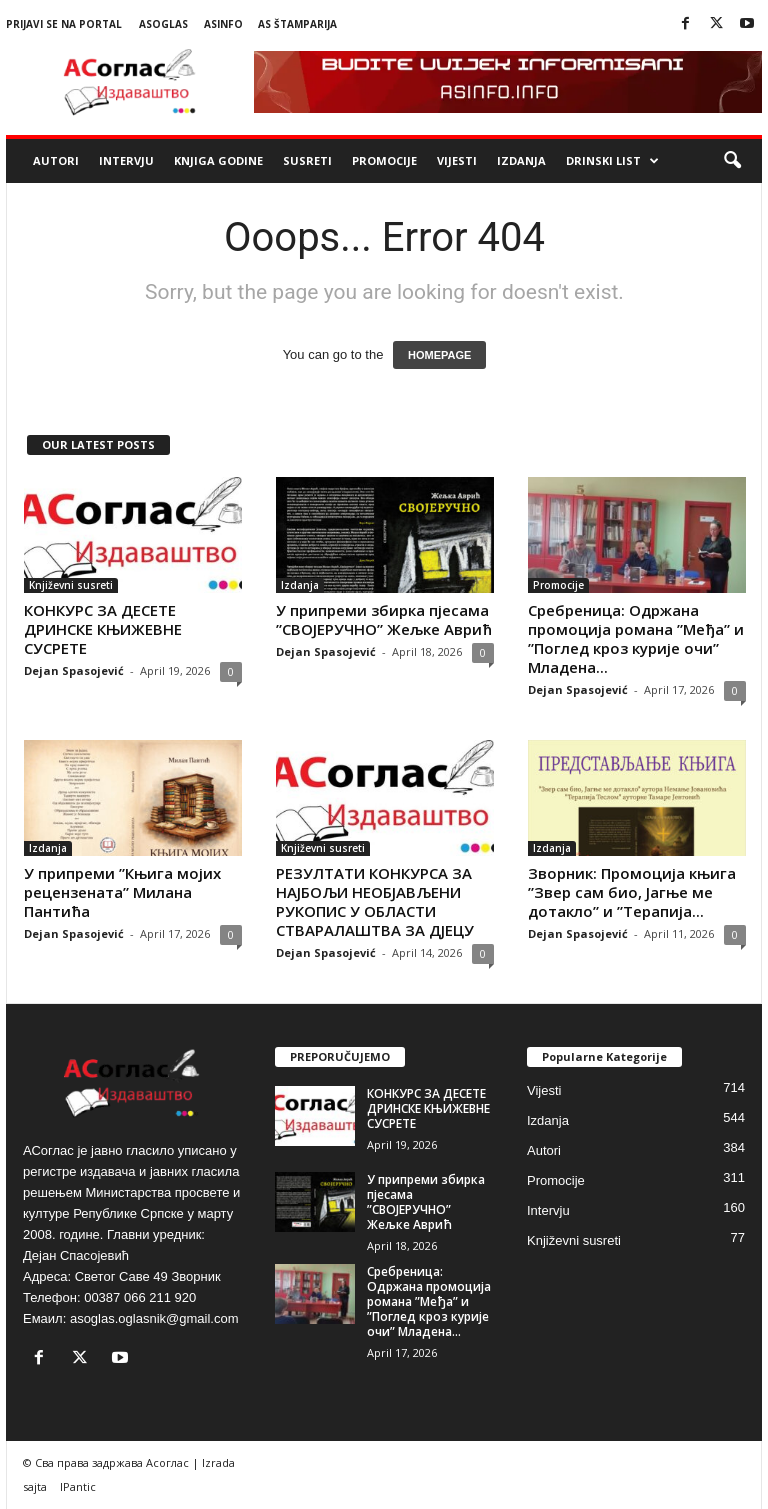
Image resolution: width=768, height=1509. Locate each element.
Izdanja (521, 160)
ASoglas (163, 24)
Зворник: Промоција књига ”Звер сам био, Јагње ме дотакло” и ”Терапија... (632, 892)
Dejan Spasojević (74, 670)
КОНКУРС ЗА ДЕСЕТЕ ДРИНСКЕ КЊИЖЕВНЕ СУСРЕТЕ (103, 629)
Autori (56, 160)
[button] (732, 161)
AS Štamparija (297, 24)
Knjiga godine (218, 160)
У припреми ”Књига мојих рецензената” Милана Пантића (122, 892)
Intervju (126, 160)
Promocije (384, 160)
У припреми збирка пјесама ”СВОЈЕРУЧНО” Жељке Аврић (384, 619)
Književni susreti (71, 585)
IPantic (78, 1486)
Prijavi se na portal (64, 24)
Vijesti (457, 160)
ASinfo (223, 24)
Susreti (307, 160)
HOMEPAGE (439, 355)
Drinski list (612, 161)
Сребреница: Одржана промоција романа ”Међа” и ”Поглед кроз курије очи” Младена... (636, 638)
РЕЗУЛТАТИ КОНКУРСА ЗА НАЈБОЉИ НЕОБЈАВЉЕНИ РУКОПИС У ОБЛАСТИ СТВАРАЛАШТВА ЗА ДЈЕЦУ (375, 901)
